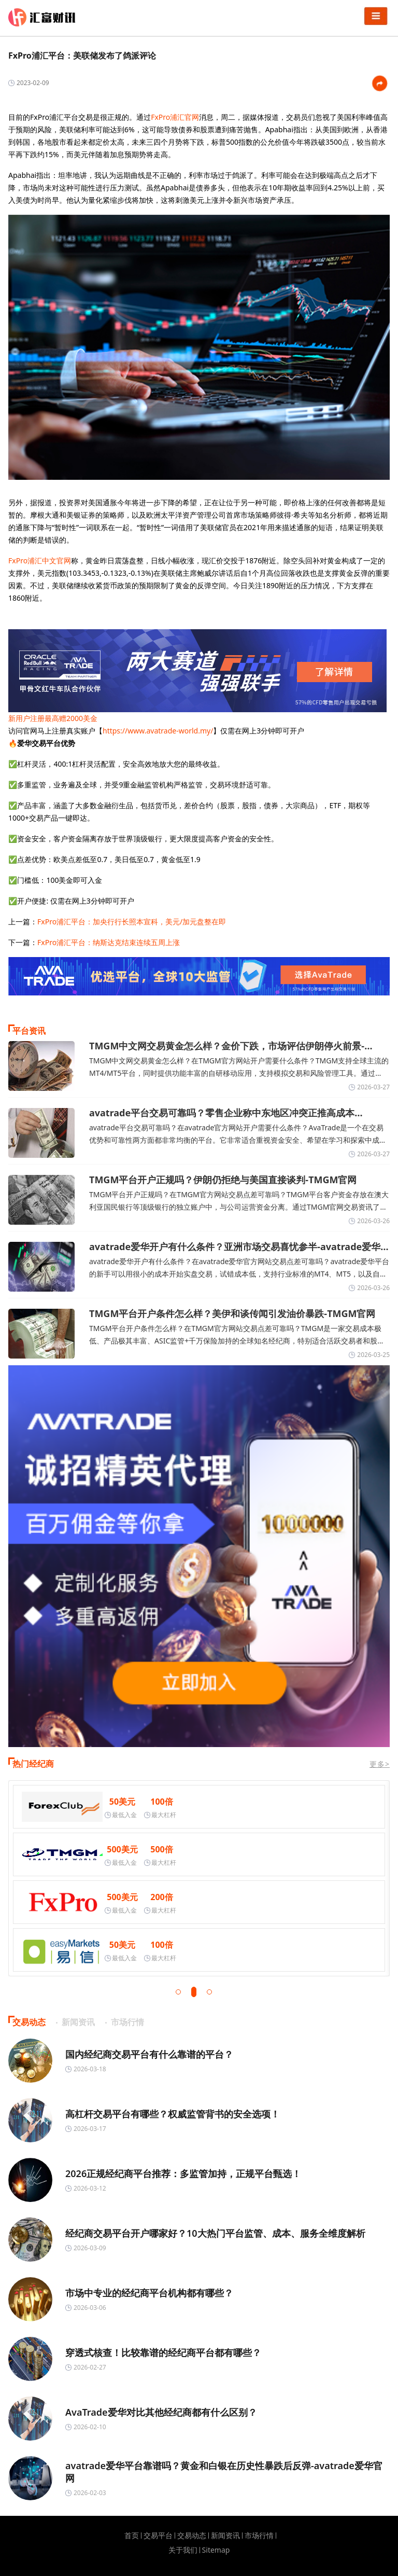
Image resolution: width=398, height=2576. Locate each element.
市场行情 (259, 2535)
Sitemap (216, 2550)
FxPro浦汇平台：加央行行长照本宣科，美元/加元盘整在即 (131, 921)
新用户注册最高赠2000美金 (52, 718)
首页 (131, 2535)
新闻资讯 (225, 2535)
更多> (379, 1764)
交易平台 (158, 2535)
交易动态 (191, 2535)
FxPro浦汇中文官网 (39, 560)
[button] (178, 1992)
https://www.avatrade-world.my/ (158, 731)
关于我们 (182, 2550)
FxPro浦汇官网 (175, 117)
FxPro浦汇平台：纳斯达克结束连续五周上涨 (108, 942)
